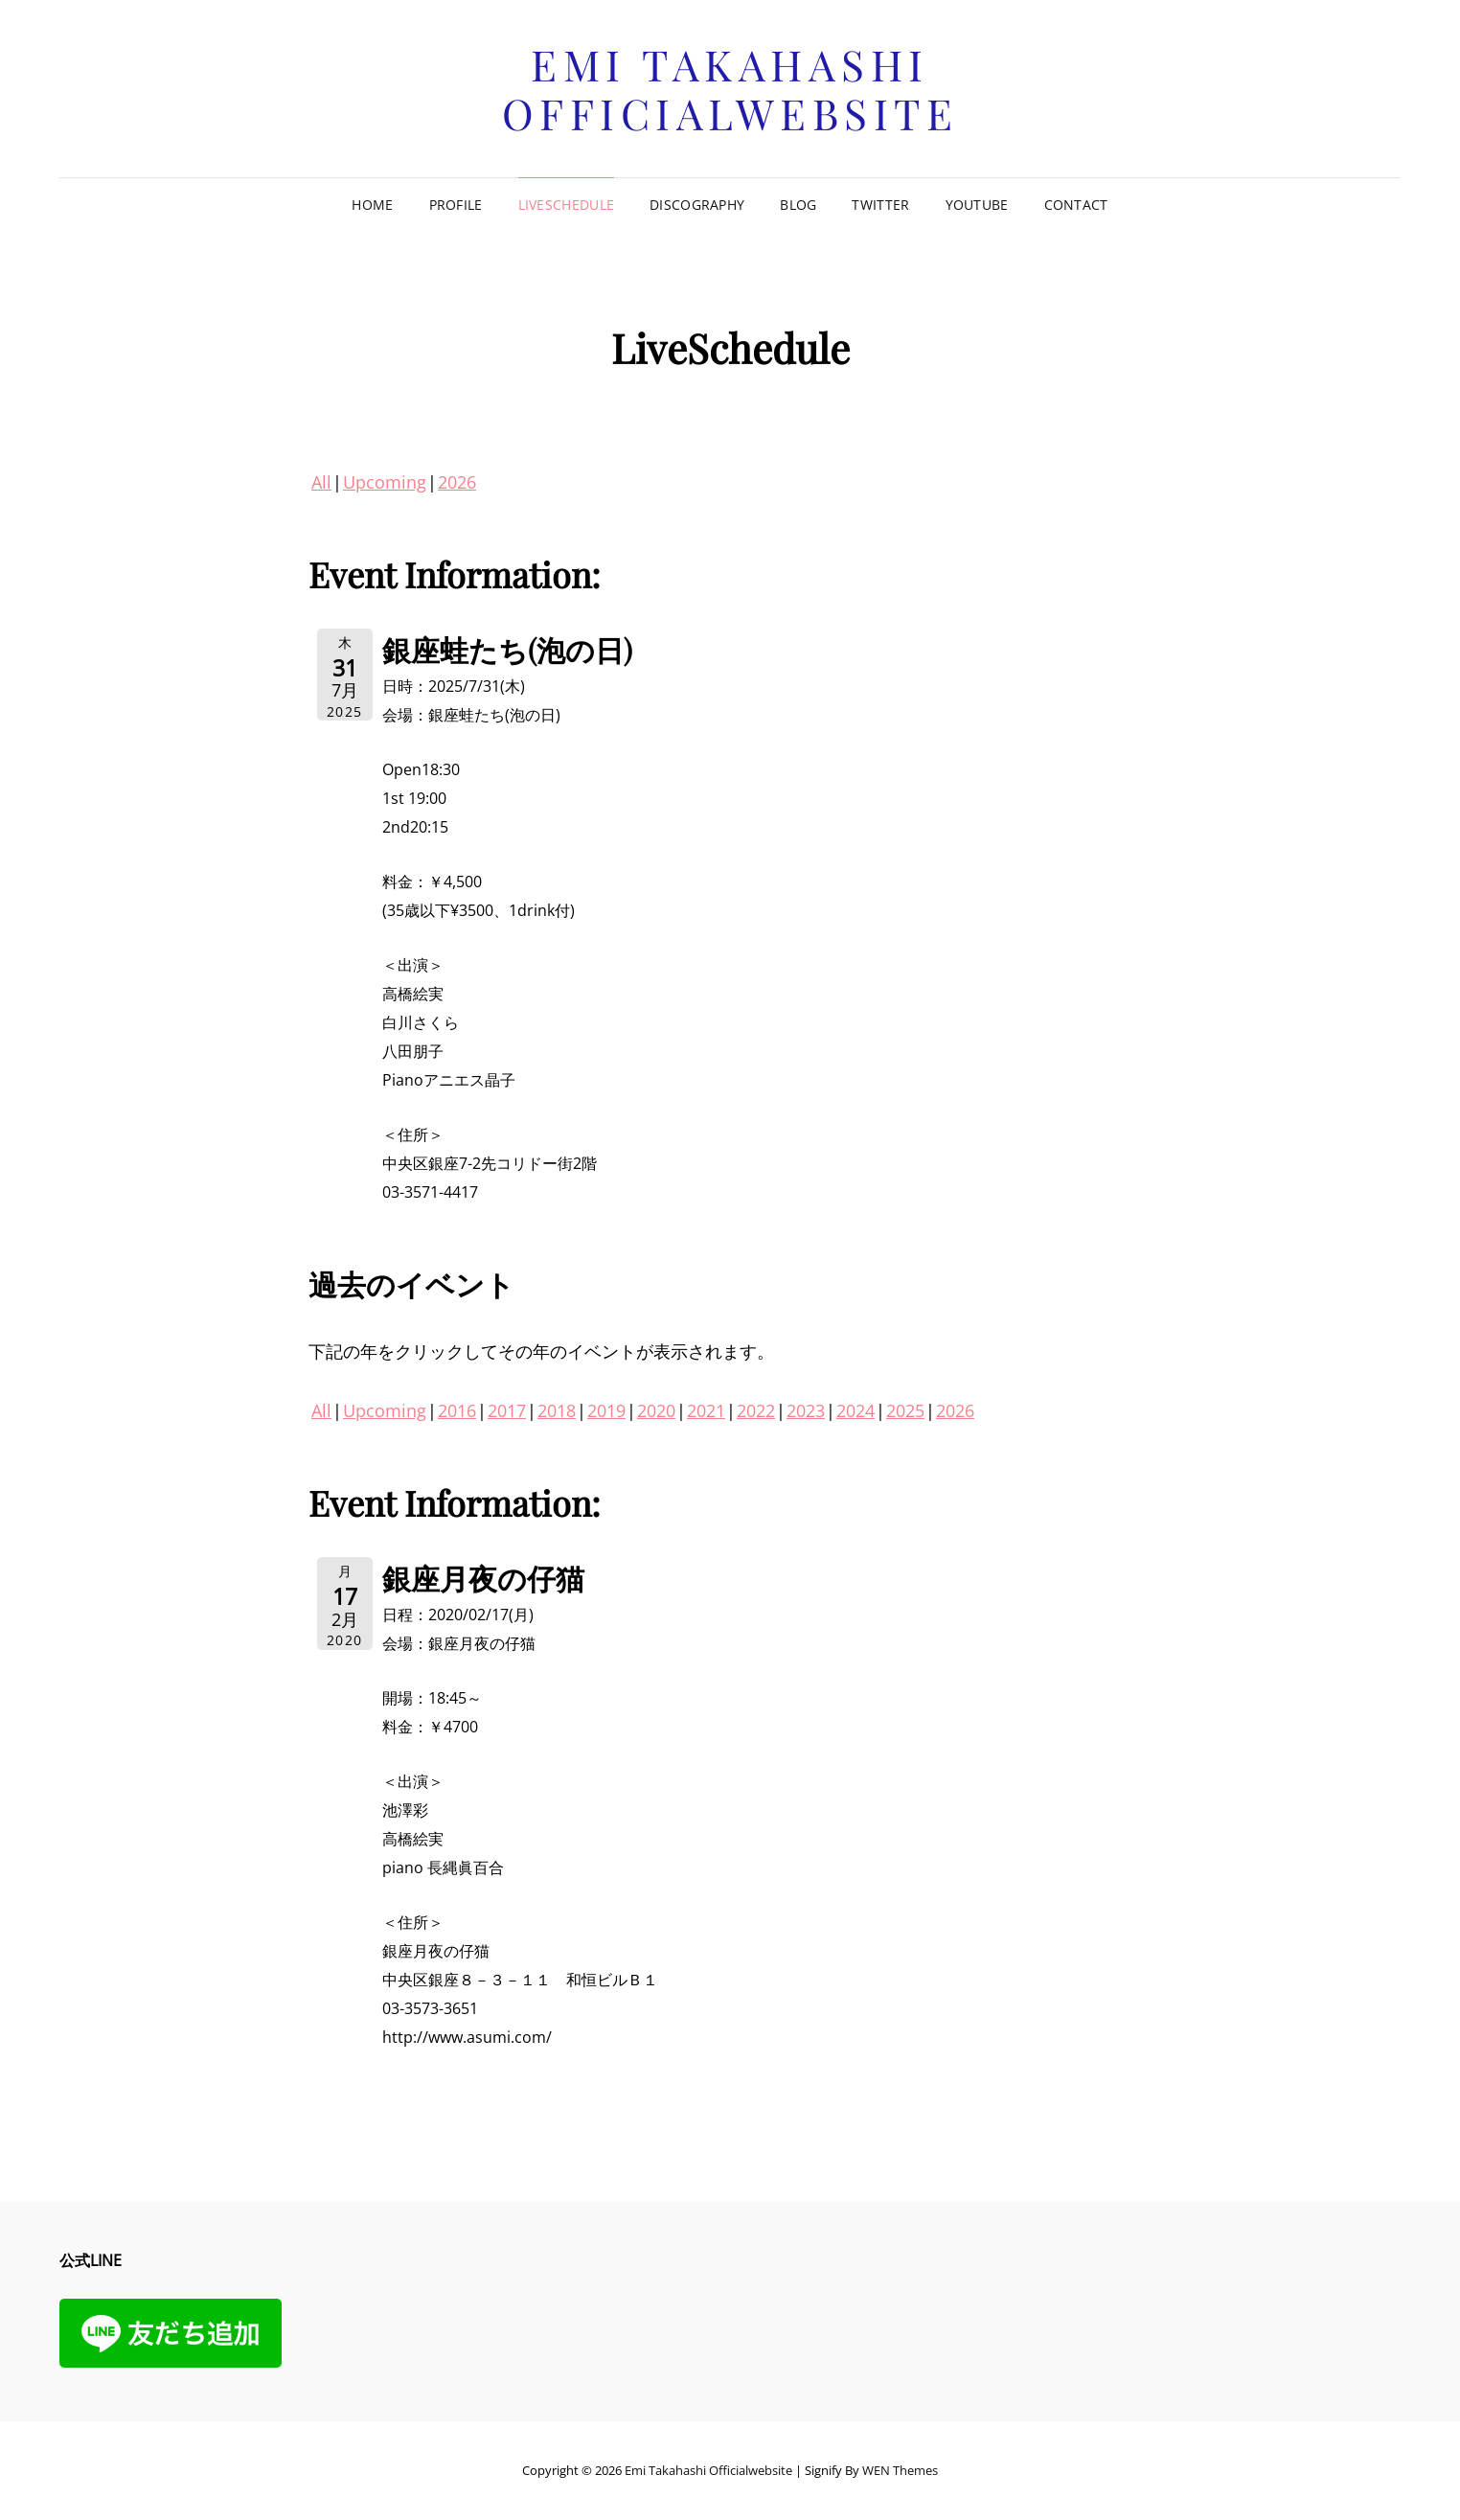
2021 (706, 1410)
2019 (606, 1410)
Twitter (880, 204)
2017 (507, 1410)
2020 (656, 1410)
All (321, 481)
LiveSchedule (566, 204)
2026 (457, 481)
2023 (806, 1410)
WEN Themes (900, 2470)
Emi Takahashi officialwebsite (730, 88)
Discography (697, 204)
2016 (457, 1410)
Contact (1076, 204)
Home (372, 204)
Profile (456, 204)
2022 (756, 1410)
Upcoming (384, 481)
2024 (855, 1410)
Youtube (977, 204)
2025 (905, 1410)
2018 (556, 1410)
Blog (798, 204)
